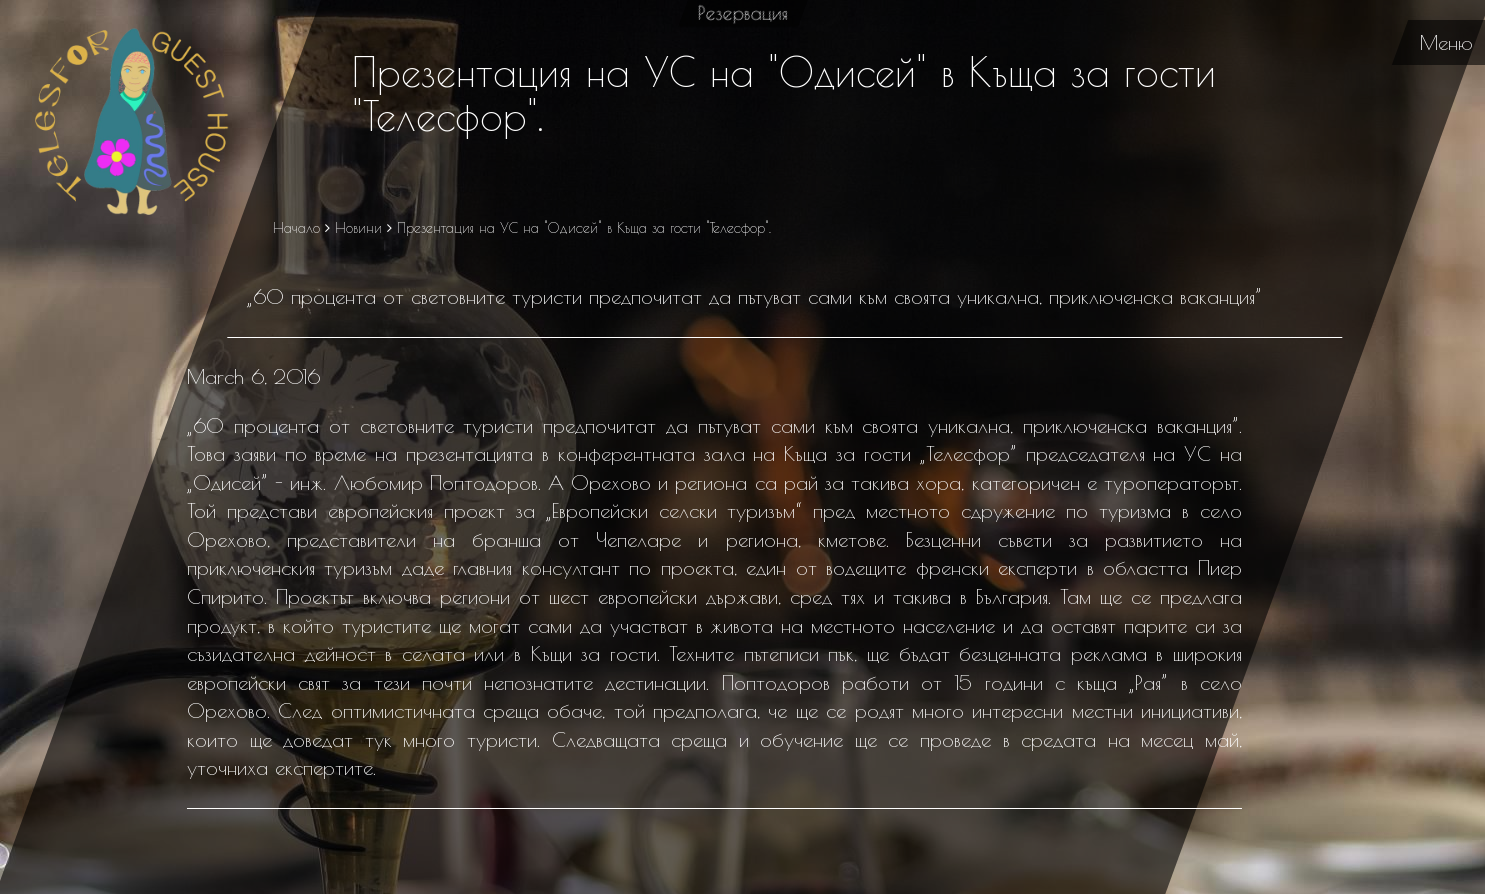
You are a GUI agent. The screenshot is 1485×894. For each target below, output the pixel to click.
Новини (357, 228)
